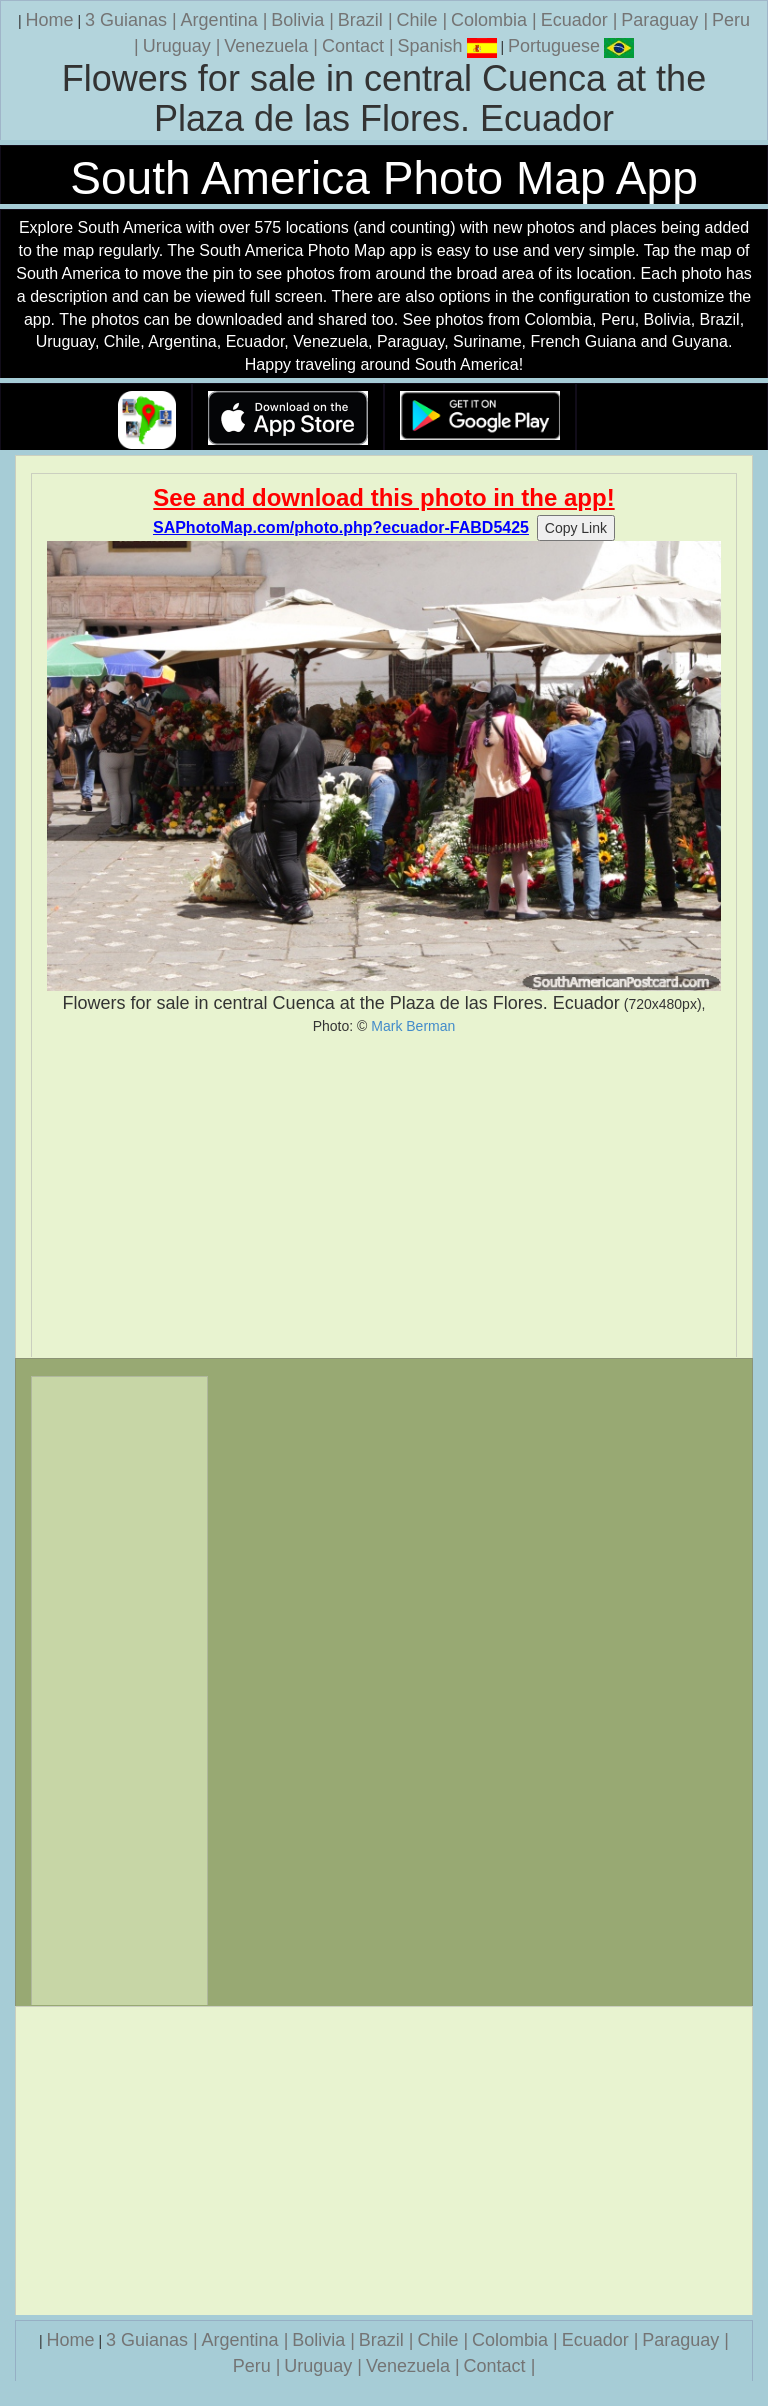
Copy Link (576, 528)
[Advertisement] (384, 1196)
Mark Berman (413, 1026)
